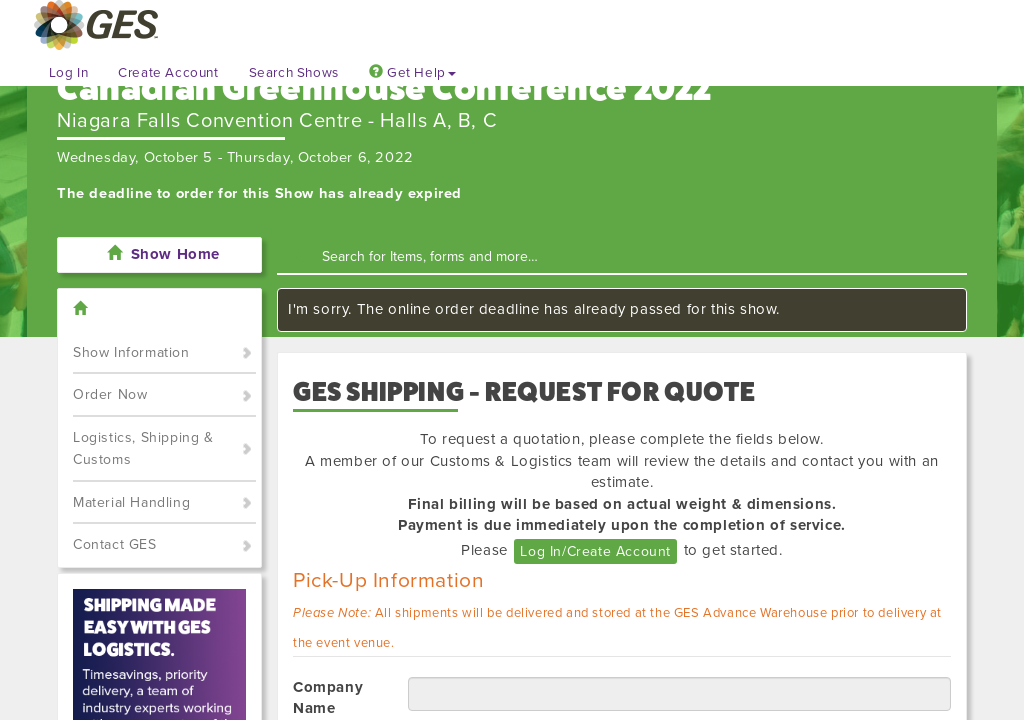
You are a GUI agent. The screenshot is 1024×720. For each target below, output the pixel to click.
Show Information (131, 352)
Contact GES (115, 544)
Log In (69, 73)
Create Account (168, 73)
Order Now (110, 394)
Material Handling (131, 502)
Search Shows (294, 73)
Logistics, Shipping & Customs (143, 449)
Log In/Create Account (595, 551)
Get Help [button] (412, 73)
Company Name (328, 697)
